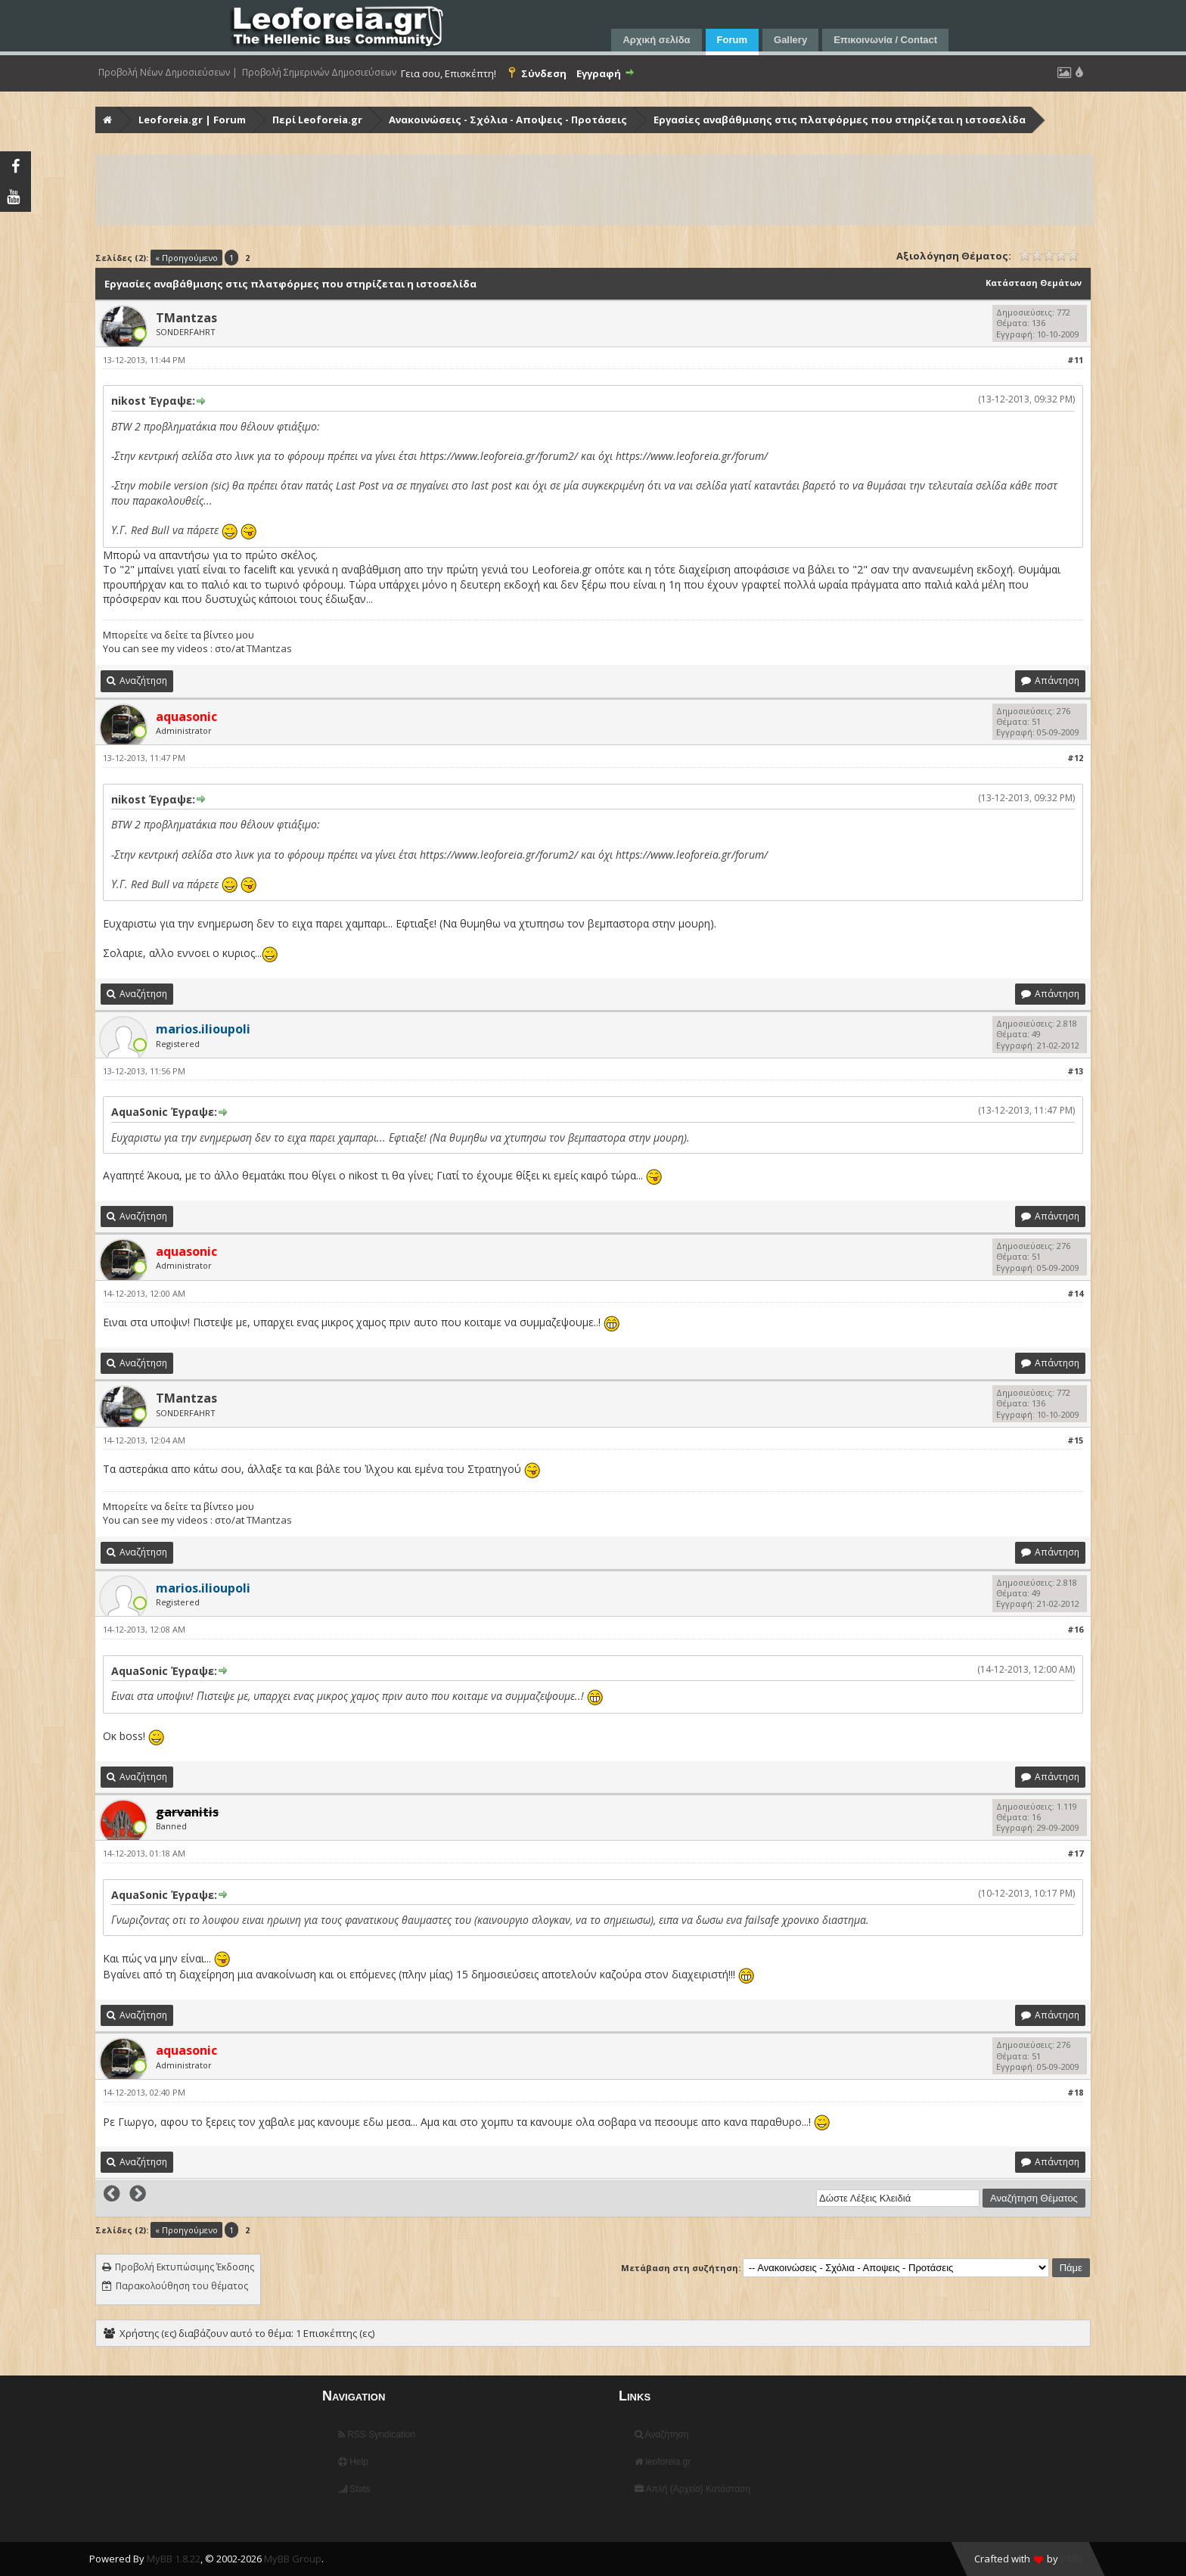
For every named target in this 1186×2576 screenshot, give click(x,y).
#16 (1075, 1629)
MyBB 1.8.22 (173, 2558)
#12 (1075, 757)
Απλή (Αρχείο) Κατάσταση (692, 2489)
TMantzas (186, 317)
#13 (1075, 1071)
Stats (354, 2489)
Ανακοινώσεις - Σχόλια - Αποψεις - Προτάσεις (508, 119)
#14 (1075, 1293)
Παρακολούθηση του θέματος (182, 2285)
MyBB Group (292, 2558)
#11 (1075, 359)
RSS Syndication (376, 2434)
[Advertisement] (550, 190)
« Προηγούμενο (186, 257)
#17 (1075, 1853)
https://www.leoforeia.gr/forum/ (692, 456)
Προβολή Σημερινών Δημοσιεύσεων (319, 73)
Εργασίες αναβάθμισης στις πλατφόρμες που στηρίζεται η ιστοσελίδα (840, 119)
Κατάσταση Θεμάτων (1034, 282)
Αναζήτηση (662, 2434)
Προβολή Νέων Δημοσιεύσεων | (168, 73)
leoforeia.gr (663, 2461)
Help (353, 2461)
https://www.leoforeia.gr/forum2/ (499, 456)
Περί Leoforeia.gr (317, 119)
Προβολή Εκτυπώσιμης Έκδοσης (184, 2267)
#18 (1075, 2092)
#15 (1075, 1440)
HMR (1071, 2558)
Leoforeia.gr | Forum (192, 119)
